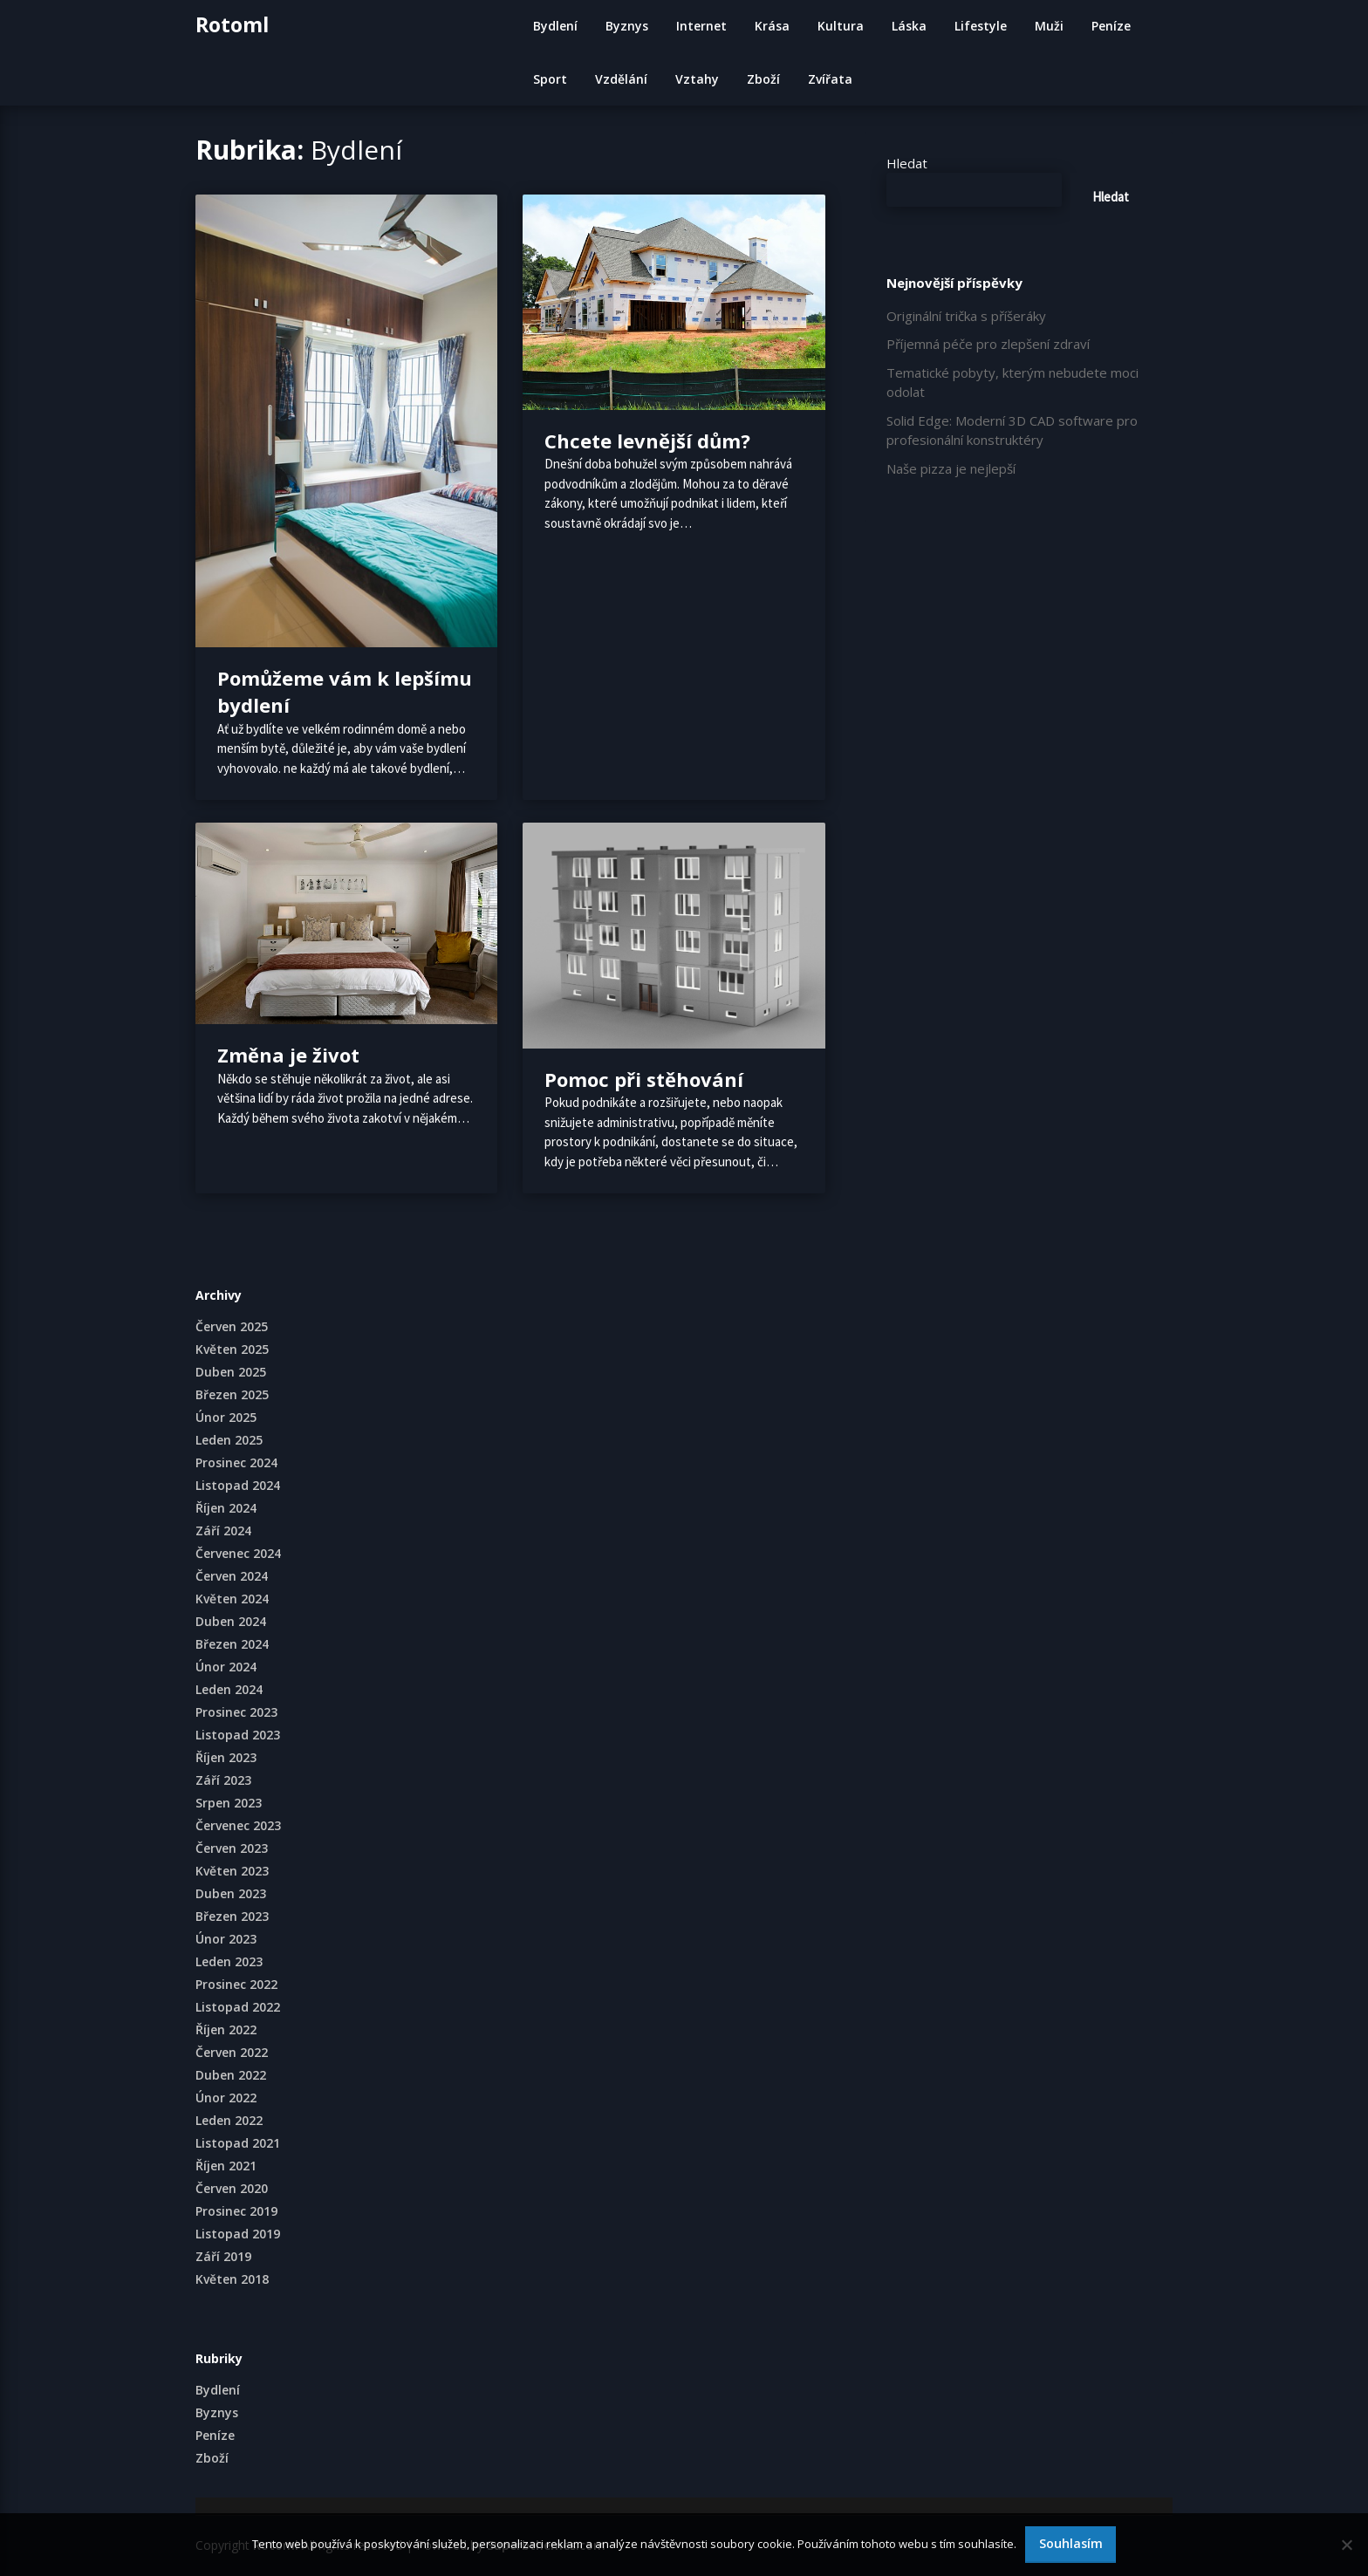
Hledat (906, 163)
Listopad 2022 (237, 2007)
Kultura (840, 25)
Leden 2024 (229, 1689)
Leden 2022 (229, 2120)
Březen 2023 (232, 1916)
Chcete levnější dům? (647, 440)
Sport (550, 79)
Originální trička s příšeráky (966, 316)
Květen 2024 (232, 1598)
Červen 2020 (231, 2188)
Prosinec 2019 (236, 2211)
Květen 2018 (232, 2279)
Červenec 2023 (238, 1825)
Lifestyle (980, 25)
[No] (1346, 2544)
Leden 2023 (229, 1961)
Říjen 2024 (225, 1508)
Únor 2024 (225, 1666)
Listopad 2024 (237, 1485)
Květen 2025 (232, 1349)
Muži (1049, 25)
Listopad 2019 (237, 2233)
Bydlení (555, 25)
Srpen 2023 (228, 1802)
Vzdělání (621, 79)
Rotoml (232, 24)
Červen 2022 (231, 2052)
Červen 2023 (231, 1848)
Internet (701, 25)
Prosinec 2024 (236, 1462)
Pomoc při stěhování (643, 1079)
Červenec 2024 (238, 1553)
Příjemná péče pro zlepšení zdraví (988, 343)
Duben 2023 (230, 1893)
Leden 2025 (229, 1439)
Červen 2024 (231, 1576)
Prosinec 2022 (236, 1984)
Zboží (763, 79)
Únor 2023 (225, 1938)
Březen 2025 (232, 1394)
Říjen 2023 (225, 1757)
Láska (909, 25)
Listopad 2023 (237, 1734)
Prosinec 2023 (236, 1712)
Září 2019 (223, 2256)
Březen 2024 (232, 1644)
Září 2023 (223, 1780)
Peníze (1111, 25)
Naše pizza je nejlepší (951, 468)
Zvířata (830, 79)
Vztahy (697, 79)
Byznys (626, 25)
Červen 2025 (231, 1326)
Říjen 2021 (225, 2165)
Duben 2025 (230, 1371)
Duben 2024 (230, 1621)
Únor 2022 (225, 2097)
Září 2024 (223, 1530)
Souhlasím (1071, 2543)
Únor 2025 (225, 1417)
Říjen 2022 (225, 2029)
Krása (772, 25)
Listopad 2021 (237, 2143)
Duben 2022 (230, 2075)
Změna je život (288, 1055)
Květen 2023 (232, 1870)
